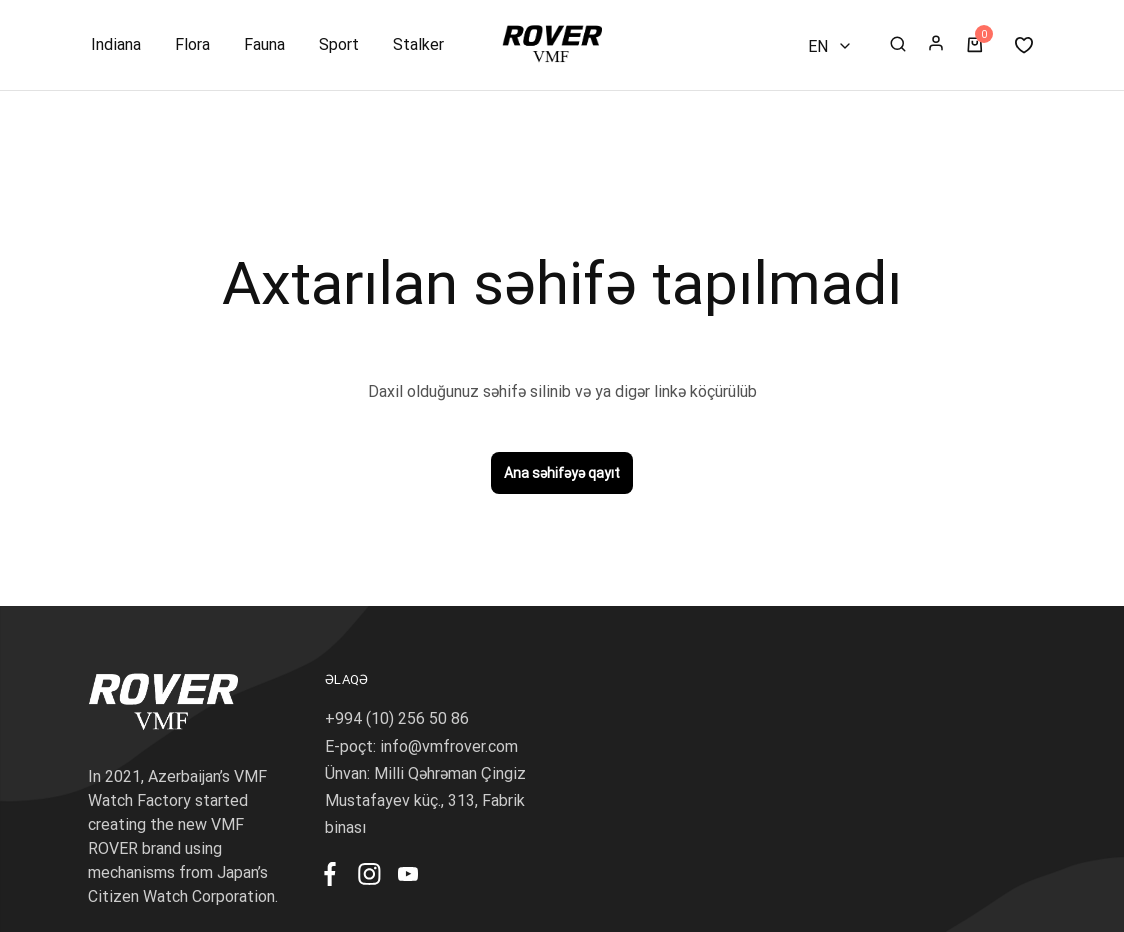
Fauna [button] (264, 44)
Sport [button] (339, 44)
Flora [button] (192, 44)
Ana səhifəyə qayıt (562, 473)
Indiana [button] (116, 44)
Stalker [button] (418, 44)
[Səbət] (974, 45)
